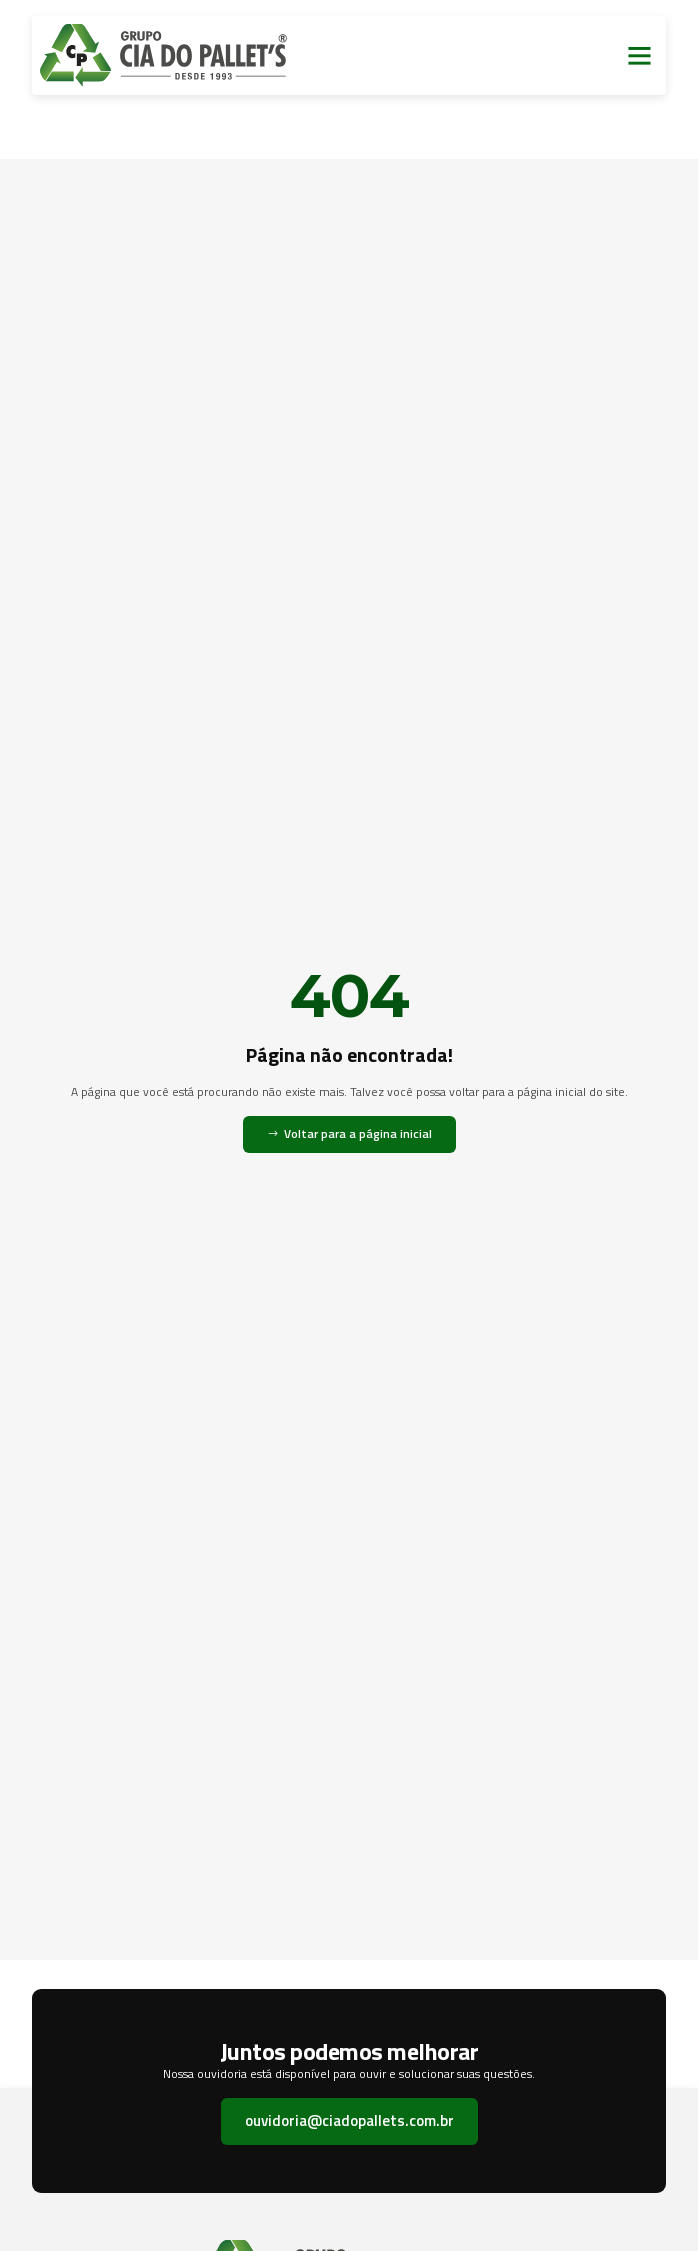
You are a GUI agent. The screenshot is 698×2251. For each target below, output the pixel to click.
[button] (640, 56)
